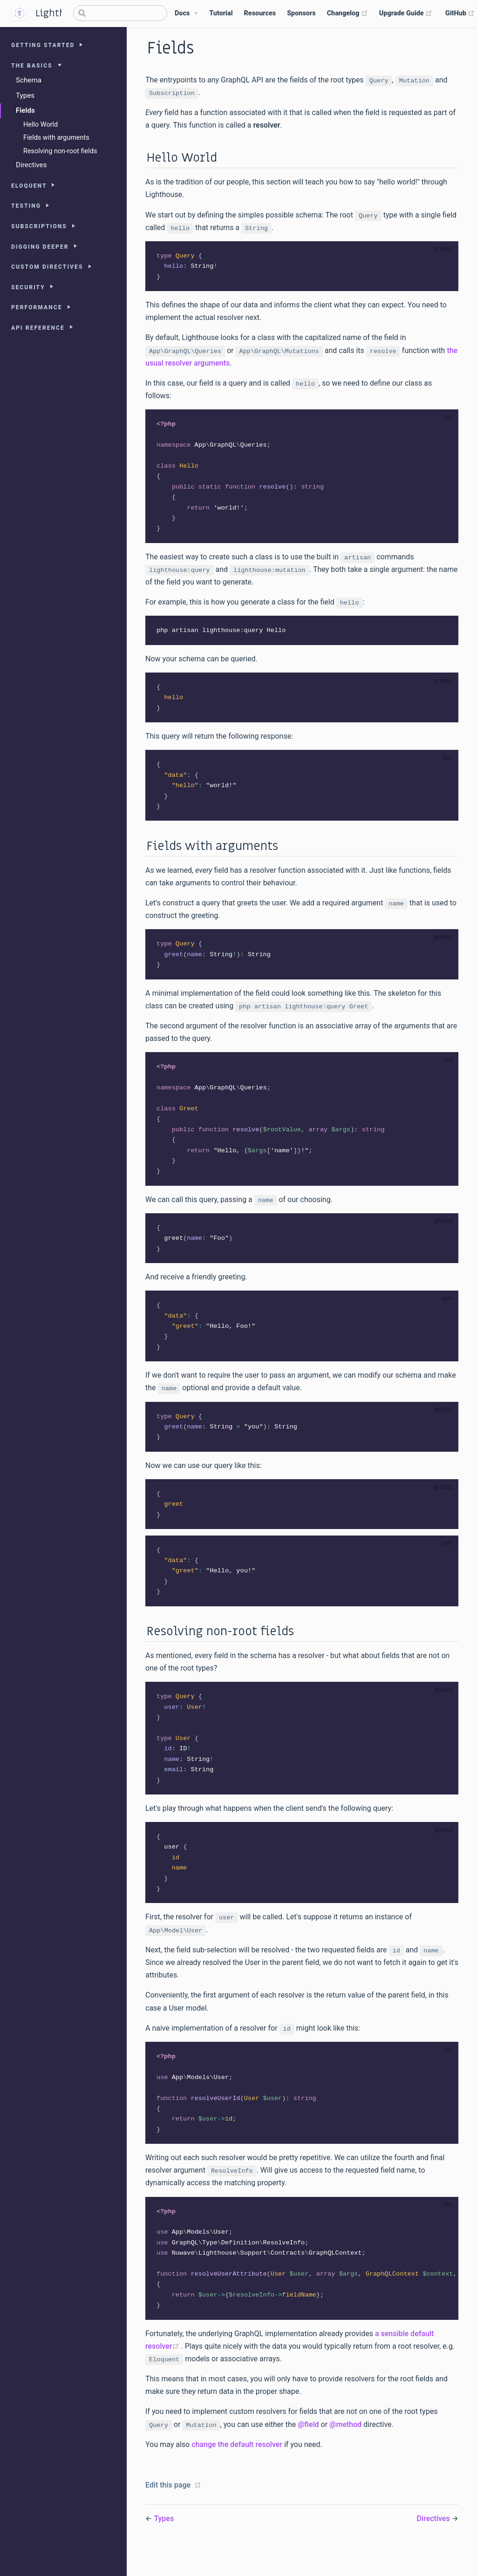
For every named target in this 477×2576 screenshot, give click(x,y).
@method (345, 2451)
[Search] (120, 13)
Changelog (347, 13)
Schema (28, 80)
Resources (260, 13)
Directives (31, 165)
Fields (25, 110)
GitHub (460, 13)
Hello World (40, 125)
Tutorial (220, 13)
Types (25, 95)
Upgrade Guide (405, 13)
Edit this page (168, 2511)
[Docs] (186, 13)
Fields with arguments (56, 138)
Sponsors (301, 13)
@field (308, 2451)
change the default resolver (236, 2471)
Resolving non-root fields (60, 151)
